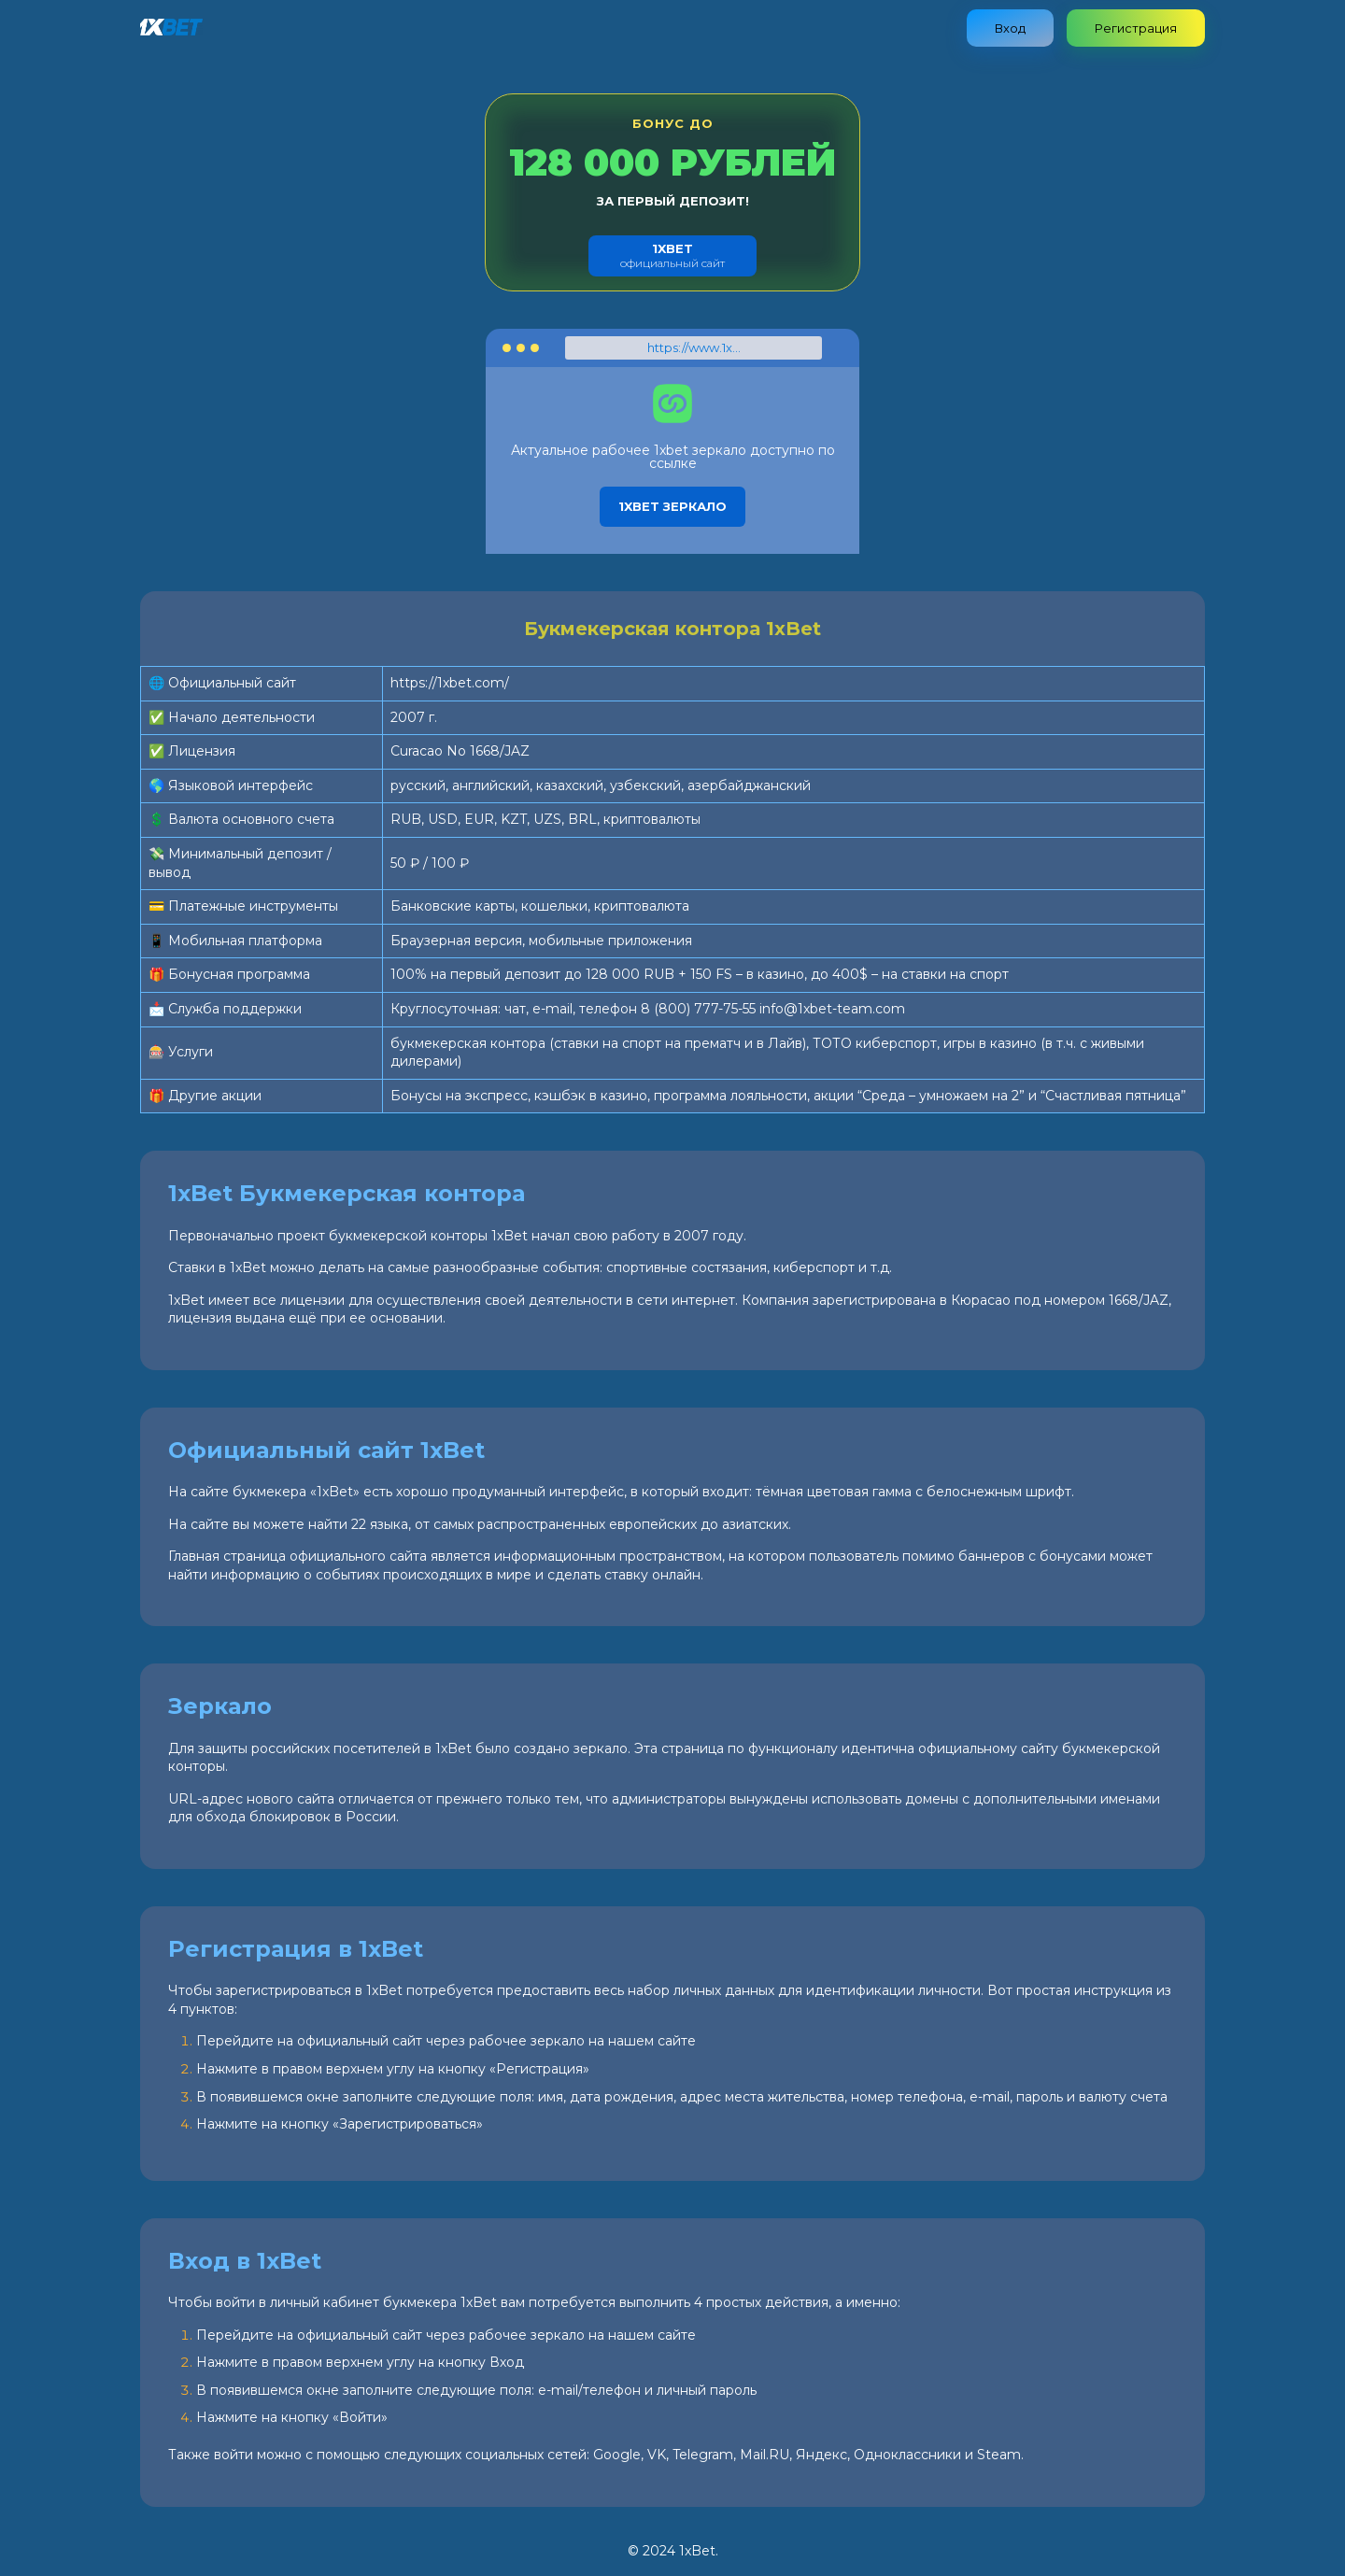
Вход (1010, 28)
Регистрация (1136, 28)
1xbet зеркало (672, 506)
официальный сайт (672, 255)
